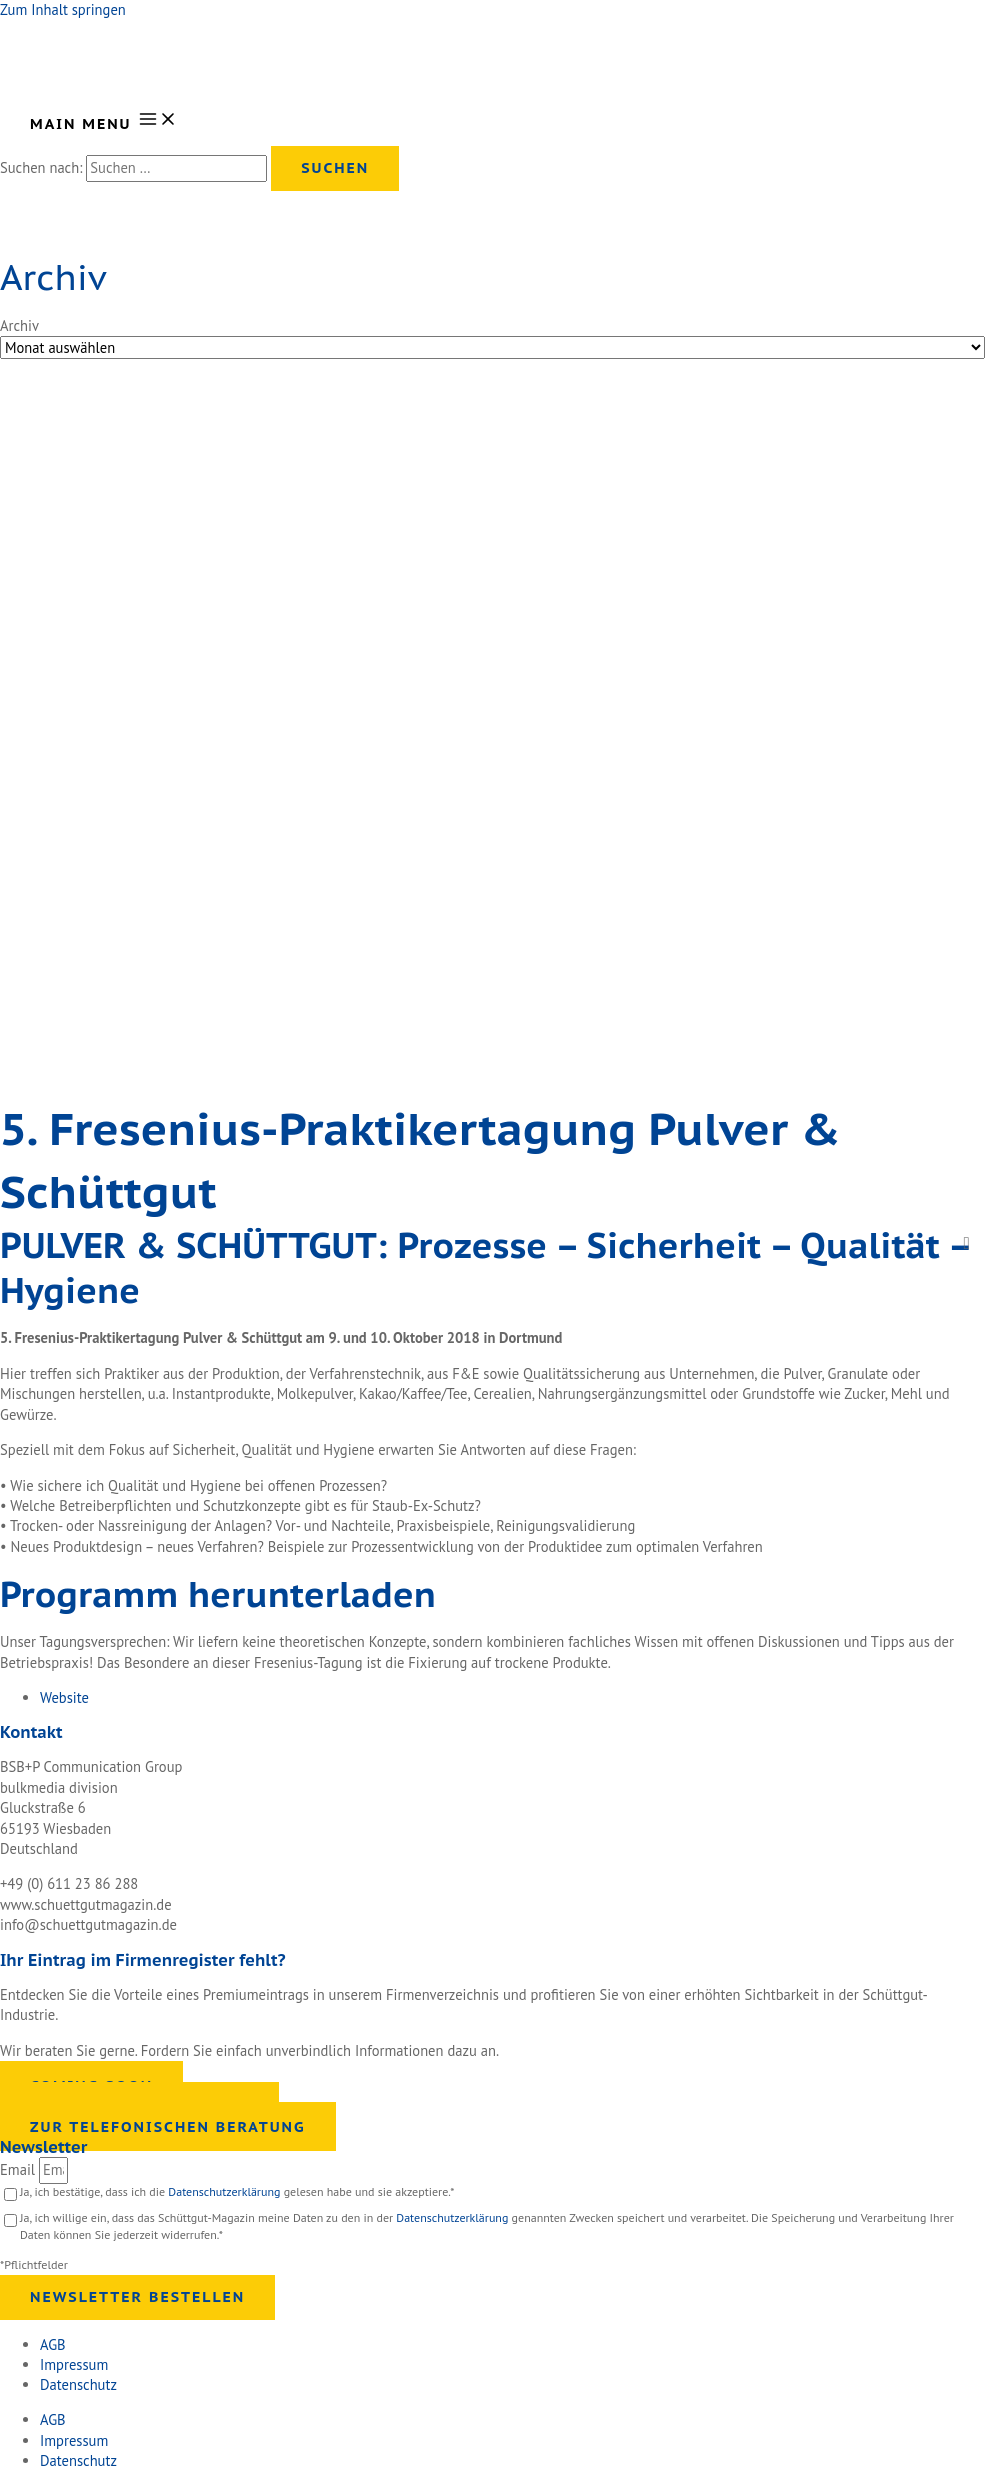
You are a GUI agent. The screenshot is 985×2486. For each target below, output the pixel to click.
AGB (53, 2344)
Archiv (19, 325)
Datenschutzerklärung (225, 2191)
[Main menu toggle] (104, 120)
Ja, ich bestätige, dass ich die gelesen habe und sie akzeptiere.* (237, 2191)
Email (19, 2169)
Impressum (74, 2364)
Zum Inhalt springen (63, 9)
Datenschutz (78, 2384)
